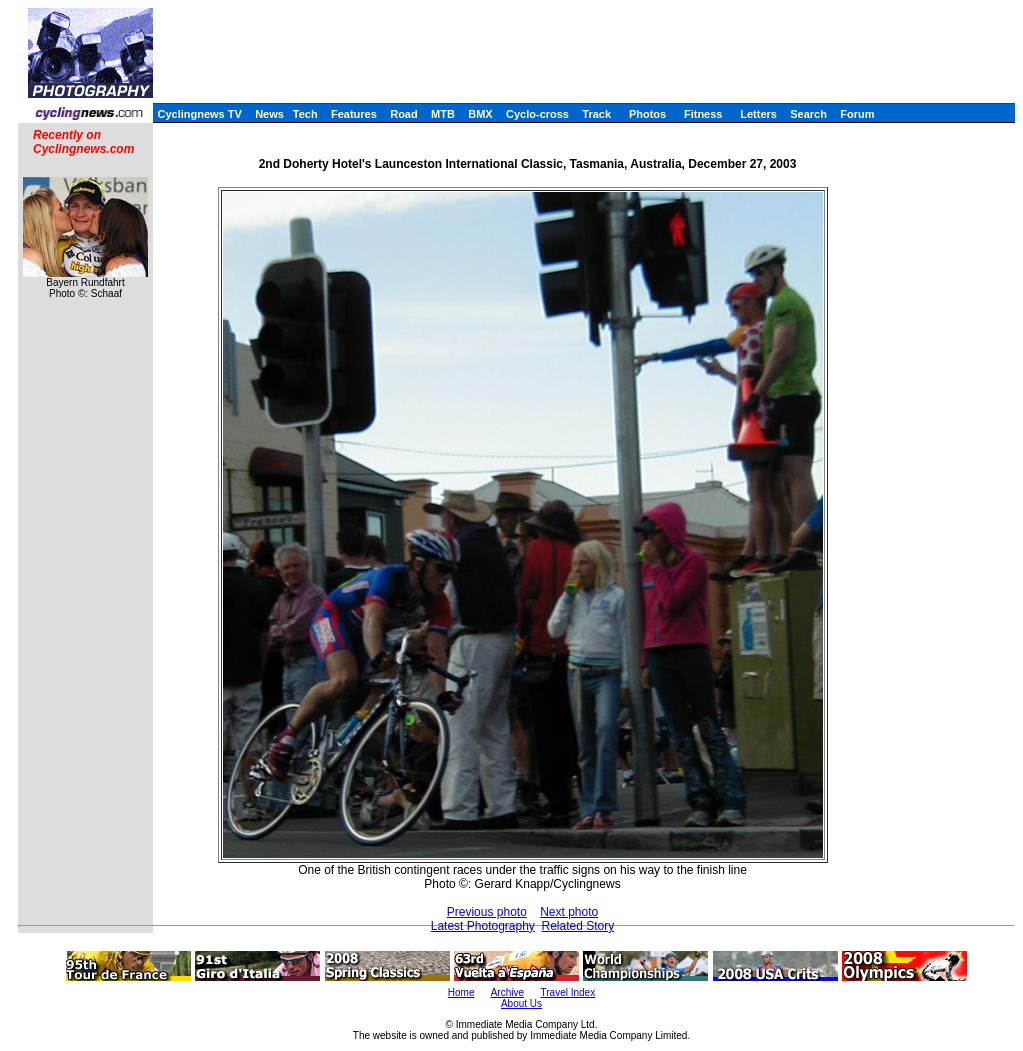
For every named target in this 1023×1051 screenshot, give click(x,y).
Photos (647, 114)
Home (461, 992)
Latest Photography (483, 926)
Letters (758, 114)
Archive (507, 992)
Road (404, 114)
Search (808, 114)
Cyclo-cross (537, 114)
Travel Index (568, 992)
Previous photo (487, 912)
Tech (305, 114)
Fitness (703, 114)
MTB (443, 114)
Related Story (578, 926)
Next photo (569, 912)
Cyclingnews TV (199, 114)
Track (596, 114)
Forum (857, 114)
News (269, 114)
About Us (521, 1003)
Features (354, 114)
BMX (480, 114)
